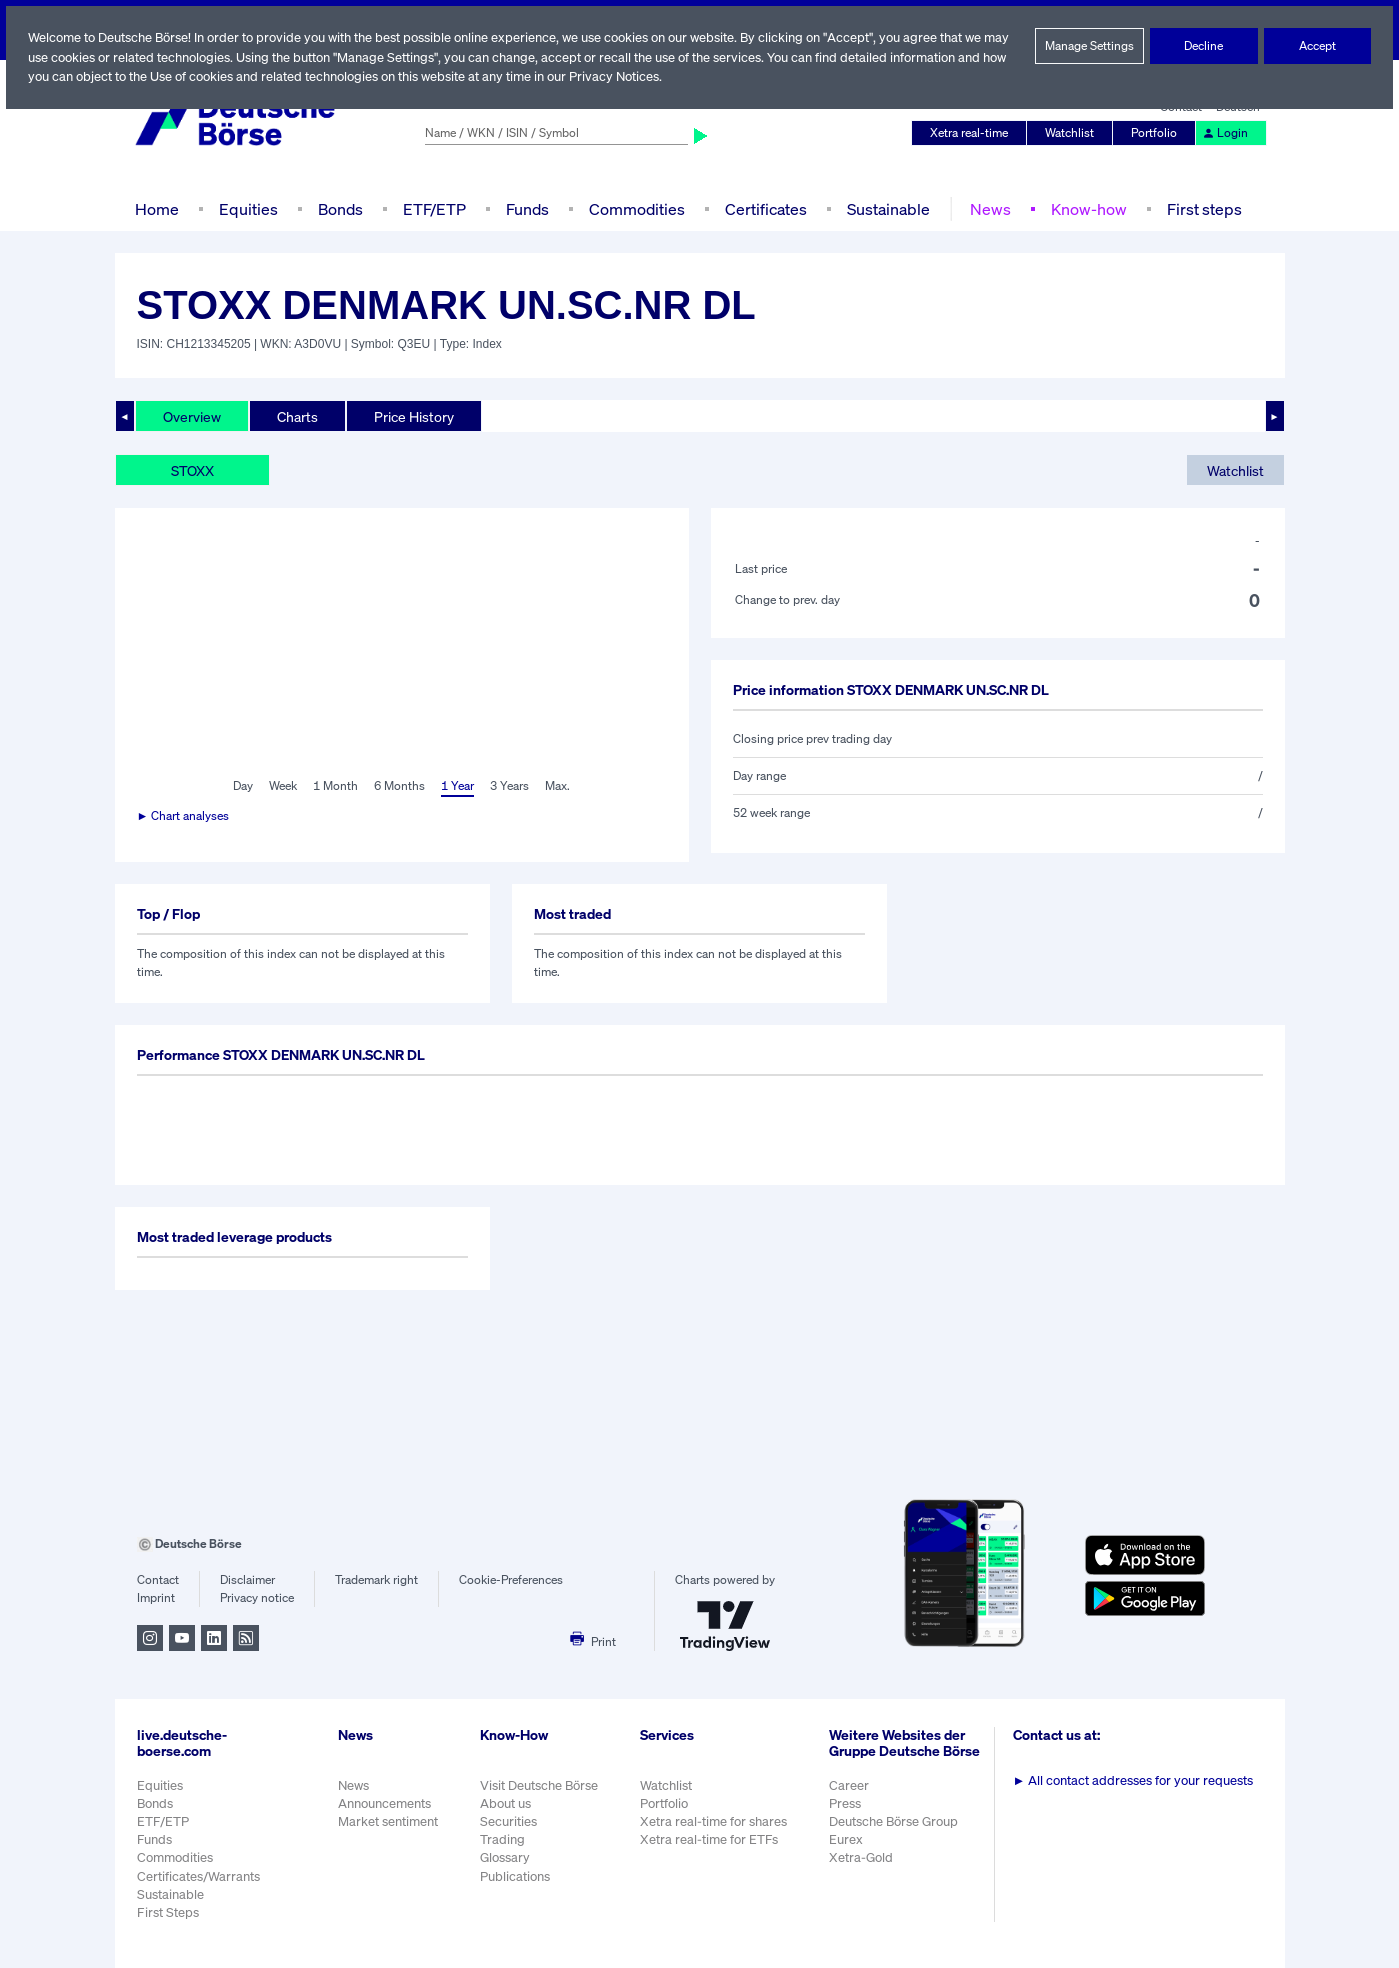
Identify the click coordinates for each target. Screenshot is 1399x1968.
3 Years (510, 786)
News (987, 208)
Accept (1317, 46)
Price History (413, 416)
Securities (507, 1821)
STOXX (194, 470)
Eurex (847, 1850)
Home (156, 208)
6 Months (398, 786)
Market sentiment (388, 1821)
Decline (1205, 46)
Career (850, 1795)
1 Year (457, 786)
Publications (514, 1876)
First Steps (168, 1912)
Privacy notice (256, 1598)
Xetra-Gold (861, 1868)
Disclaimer (247, 1580)
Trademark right (377, 1580)
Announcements (385, 1803)
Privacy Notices (676, 76)
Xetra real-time (972, 133)
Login (1225, 133)
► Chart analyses (184, 816)
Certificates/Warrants (197, 1876)
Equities (245, 208)
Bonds (336, 208)
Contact (157, 1580)
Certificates (763, 208)
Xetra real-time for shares (715, 1821)
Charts (297, 416)
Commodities (636, 208)
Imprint (155, 1598)
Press (846, 1813)
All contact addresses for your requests (1134, 1780)
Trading (501, 1839)
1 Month (336, 786)
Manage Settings (1090, 46)
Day (241, 786)
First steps (1198, 208)
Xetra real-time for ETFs (711, 1839)
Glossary (504, 1857)
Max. (559, 786)
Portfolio (1156, 133)
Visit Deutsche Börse (539, 1785)
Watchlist (1073, 133)
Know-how (1084, 208)
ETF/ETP (432, 208)
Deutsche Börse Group (896, 1831)
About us (504, 1803)
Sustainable (885, 208)
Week (284, 786)
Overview (192, 416)
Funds (527, 208)
